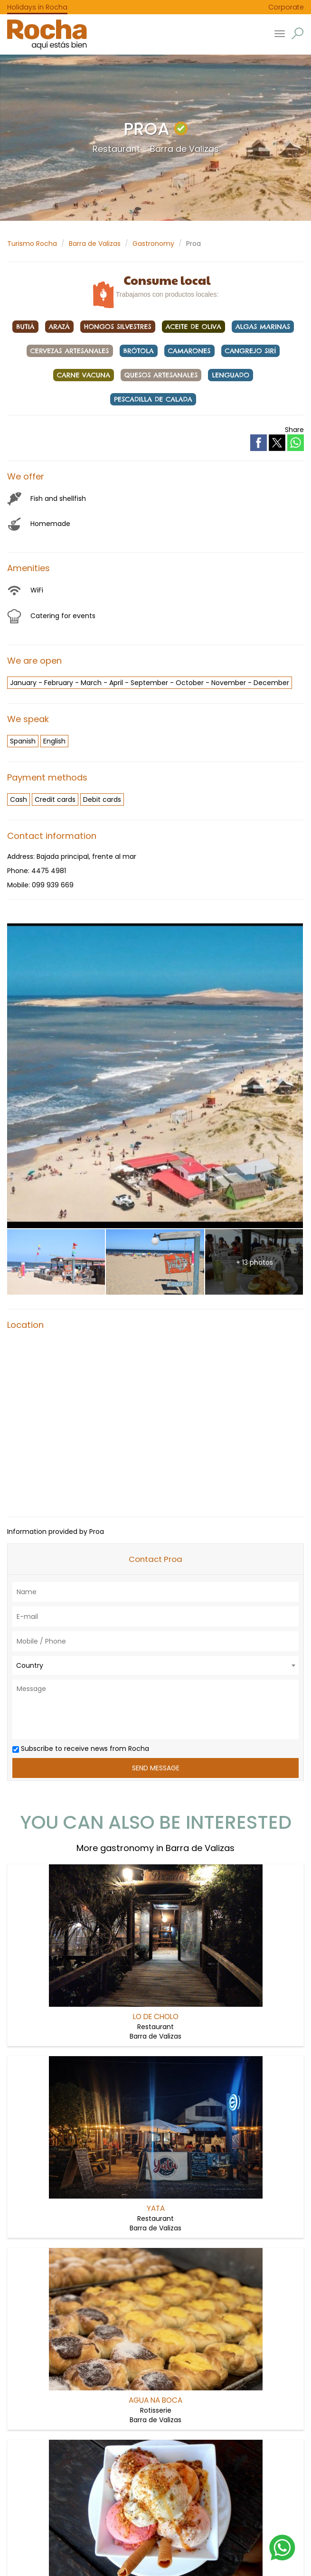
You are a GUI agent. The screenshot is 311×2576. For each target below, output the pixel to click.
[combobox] (155, 1665)
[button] (297, 33)
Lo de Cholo (156, 2016)
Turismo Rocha (32, 243)
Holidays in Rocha (37, 7)
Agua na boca (155, 2400)
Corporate (286, 7)
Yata (156, 2208)
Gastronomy (153, 243)
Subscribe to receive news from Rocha (80, 1748)
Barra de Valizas (95, 243)
